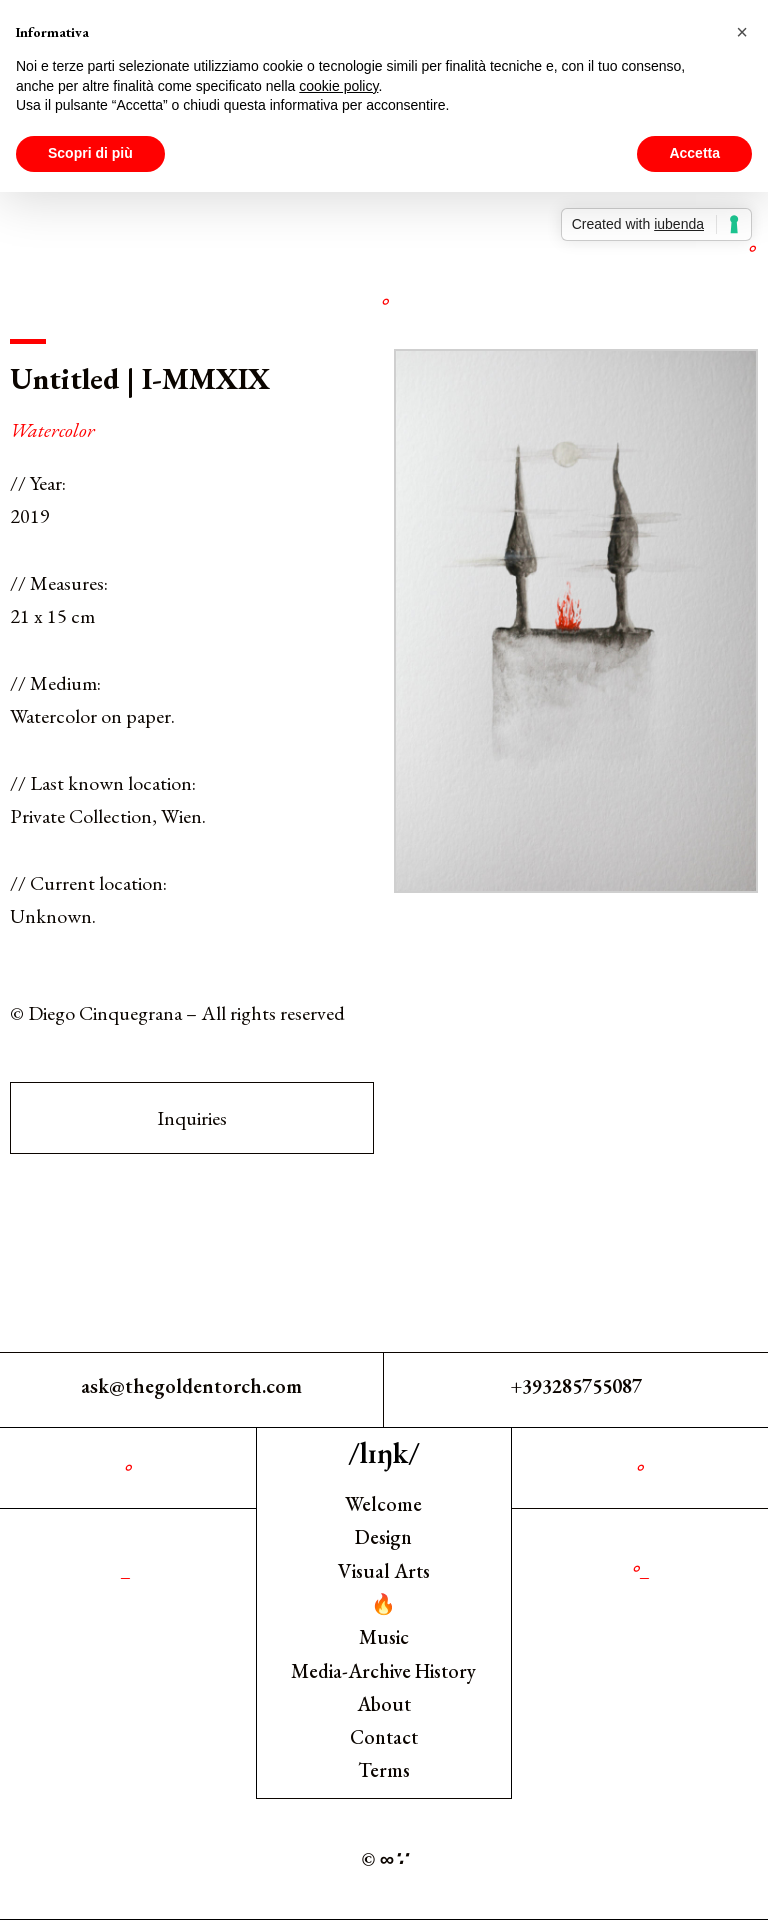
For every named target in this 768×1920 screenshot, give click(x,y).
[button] (742, 32)
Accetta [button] (694, 153)
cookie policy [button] (338, 86)
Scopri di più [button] (90, 153)
